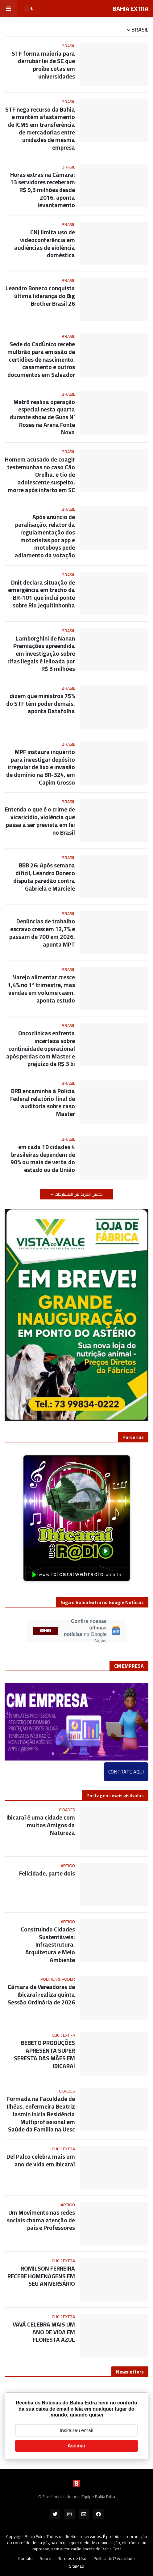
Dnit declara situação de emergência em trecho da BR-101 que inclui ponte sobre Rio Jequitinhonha (41, 594)
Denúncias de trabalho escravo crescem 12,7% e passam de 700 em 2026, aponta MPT (42, 933)
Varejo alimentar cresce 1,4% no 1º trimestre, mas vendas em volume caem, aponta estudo (41, 988)
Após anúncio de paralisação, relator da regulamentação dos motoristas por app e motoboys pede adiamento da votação (45, 536)
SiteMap (76, 2566)
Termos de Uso (72, 2559)
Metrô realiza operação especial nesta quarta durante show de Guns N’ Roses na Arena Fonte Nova (42, 417)
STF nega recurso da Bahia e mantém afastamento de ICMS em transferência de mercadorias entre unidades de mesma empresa (40, 128)
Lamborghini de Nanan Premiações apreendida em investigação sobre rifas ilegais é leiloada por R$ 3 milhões (41, 654)
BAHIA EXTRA (130, 8)
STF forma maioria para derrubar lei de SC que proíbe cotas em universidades (43, 65)
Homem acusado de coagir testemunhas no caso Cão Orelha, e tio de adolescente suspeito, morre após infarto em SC (40, 475)
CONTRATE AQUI (126, 1771)
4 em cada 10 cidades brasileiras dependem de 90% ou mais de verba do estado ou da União (42, 1158)
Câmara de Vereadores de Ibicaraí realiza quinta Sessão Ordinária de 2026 (41, 1994)
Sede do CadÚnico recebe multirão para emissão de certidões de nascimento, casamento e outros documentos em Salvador (41, 359)
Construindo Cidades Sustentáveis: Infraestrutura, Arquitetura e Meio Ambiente (48, 1945)
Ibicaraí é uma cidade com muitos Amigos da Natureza (40, 1825)
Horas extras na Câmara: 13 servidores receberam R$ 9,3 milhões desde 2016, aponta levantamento (42, 190)
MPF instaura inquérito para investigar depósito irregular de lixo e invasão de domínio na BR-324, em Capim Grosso (40, 767)
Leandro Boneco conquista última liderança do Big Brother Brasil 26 (40, 295)
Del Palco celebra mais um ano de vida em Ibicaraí (40, 2160)
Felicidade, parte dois (47, 1873)
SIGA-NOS (45, 1631)
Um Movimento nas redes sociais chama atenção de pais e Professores (41, 2220)
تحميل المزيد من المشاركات (78, 1194)
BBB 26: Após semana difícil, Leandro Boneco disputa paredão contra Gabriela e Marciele (44, 877)
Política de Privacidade (114, 2559)
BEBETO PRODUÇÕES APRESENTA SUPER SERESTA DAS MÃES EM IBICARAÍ (44, 2054)
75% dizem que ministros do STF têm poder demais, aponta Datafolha (40, 703)
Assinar (77, 2445)
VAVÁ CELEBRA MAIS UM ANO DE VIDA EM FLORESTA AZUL (44, 2332)
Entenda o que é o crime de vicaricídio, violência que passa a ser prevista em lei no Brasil (40, 821)
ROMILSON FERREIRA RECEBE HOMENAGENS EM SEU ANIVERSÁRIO (41, 2276)
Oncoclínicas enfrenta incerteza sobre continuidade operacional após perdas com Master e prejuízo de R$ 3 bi (40, 1048)
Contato (25, 2559)
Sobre (45, 2559)
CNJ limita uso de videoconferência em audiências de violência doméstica (44, 243)
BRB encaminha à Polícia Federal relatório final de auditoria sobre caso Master (42, 1102)
